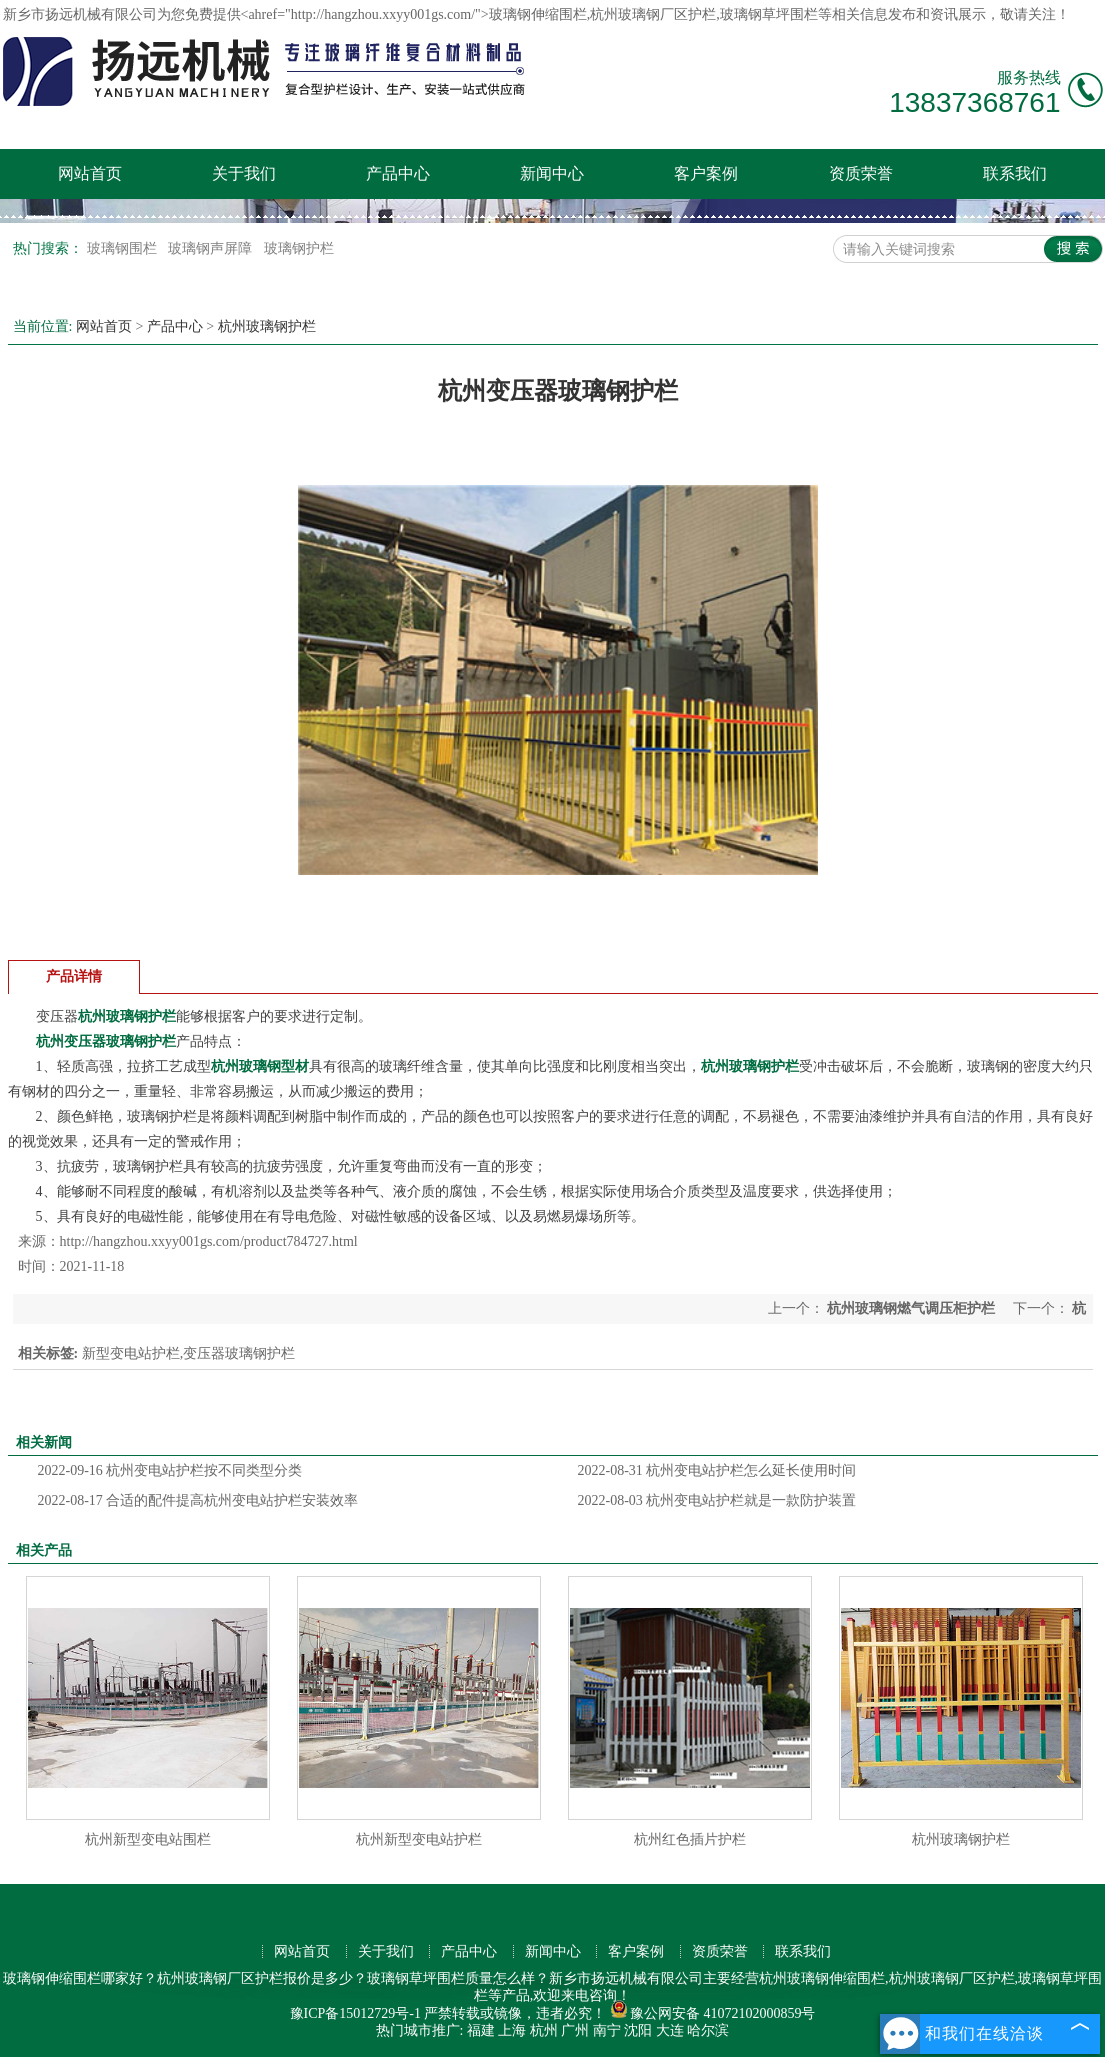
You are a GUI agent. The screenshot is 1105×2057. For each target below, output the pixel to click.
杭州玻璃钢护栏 (267, 326)
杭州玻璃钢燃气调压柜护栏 (911, 1308)
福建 (481, 2030)
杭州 (544, 2030)
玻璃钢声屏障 (212, 248)
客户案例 (706, 173)
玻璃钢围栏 (124, 248)
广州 (575, 2030)
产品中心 (398, 173)
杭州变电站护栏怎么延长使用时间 (717, 1470)
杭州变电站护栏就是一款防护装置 (717, 1500)
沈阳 (638, 2030)
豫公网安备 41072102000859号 (713, 2013)
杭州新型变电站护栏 (419, 1839)
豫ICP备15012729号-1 (355, 2013)
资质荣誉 (861, 173)
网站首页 (90, 173)
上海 (512, 2030)
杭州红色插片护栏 (690, 1839)
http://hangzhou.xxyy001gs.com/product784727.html (209, 1241)
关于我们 (244, 173)
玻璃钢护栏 (299, 248)
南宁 (607, 2030)
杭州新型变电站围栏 (148, 1839)
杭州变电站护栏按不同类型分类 (170, 1470)
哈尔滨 (708, 2030)
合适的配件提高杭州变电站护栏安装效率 (198, 1500)
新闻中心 (552, 173)
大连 (670, 2030)
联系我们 (1015, 173)
